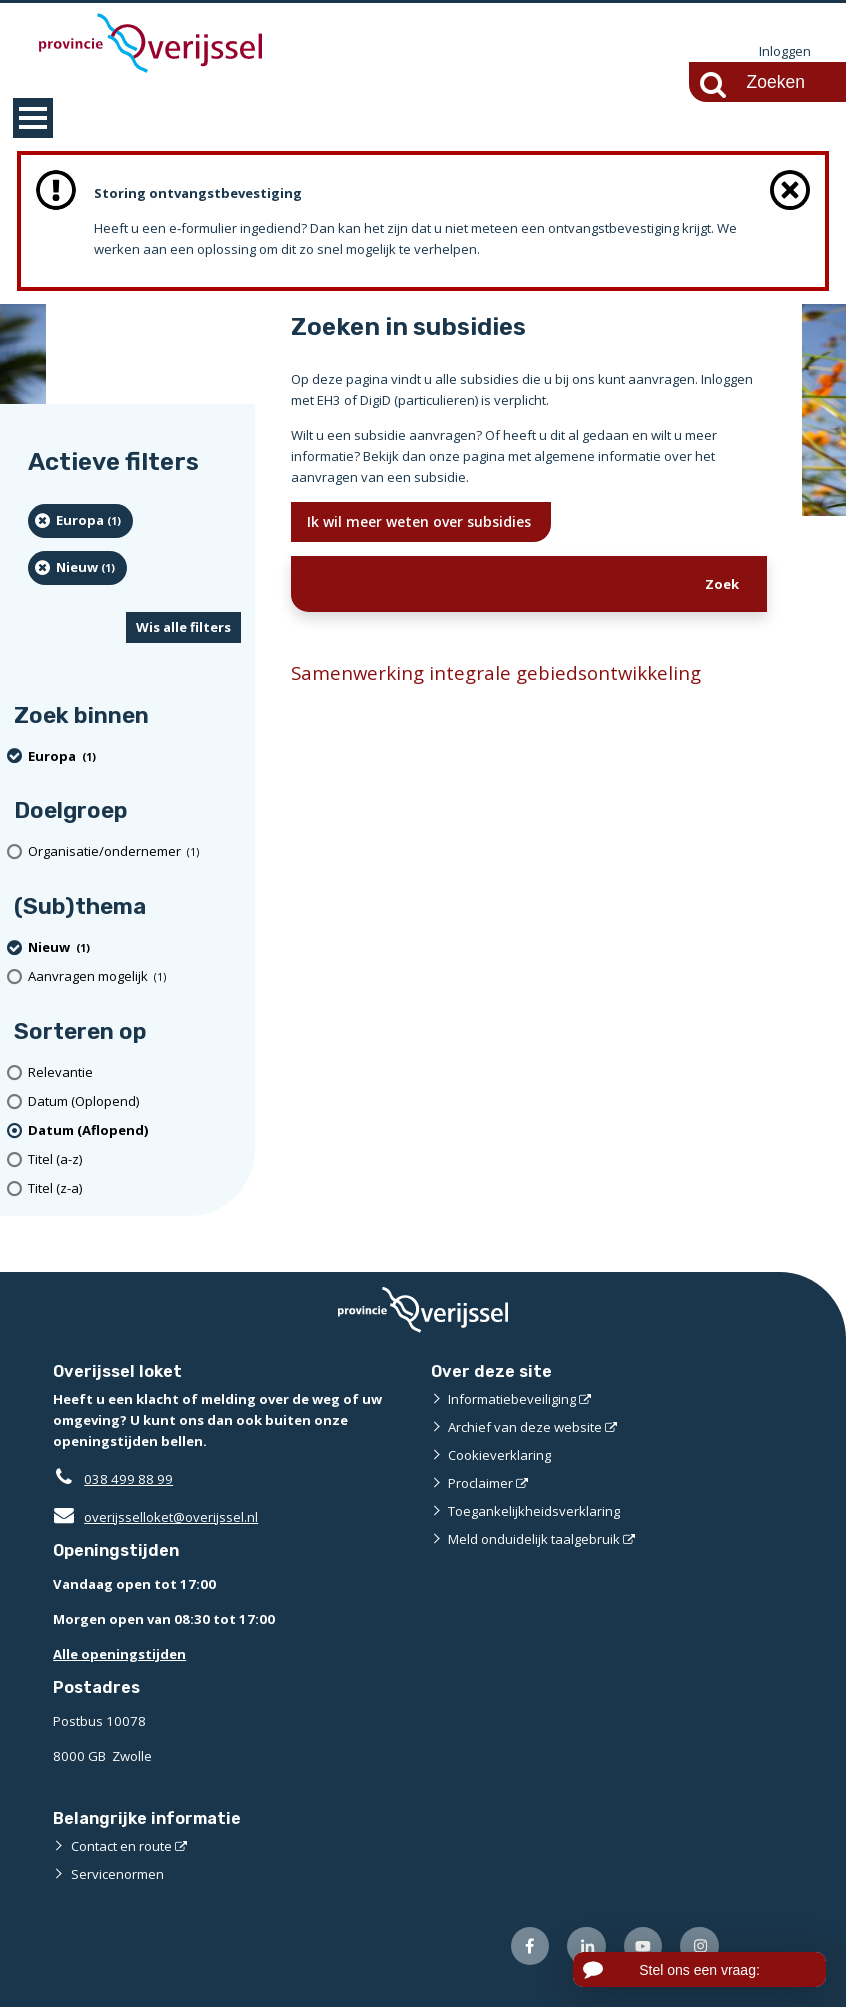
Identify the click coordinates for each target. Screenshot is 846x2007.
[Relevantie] (134, 1072)
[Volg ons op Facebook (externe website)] (530, 1946)
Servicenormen (117, 1874)
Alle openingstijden (119, 1654)
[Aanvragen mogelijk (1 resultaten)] (134, 976)
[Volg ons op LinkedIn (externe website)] (586, 1946)
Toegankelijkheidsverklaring (534, 1511)
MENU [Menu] (33, 118)
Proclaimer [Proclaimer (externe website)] (480, 1483)
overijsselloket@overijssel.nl (155, 1517)
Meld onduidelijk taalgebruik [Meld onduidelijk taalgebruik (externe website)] (534, 1539)
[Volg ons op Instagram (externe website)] (699, 1946)
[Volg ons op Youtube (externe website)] (643, 1946)
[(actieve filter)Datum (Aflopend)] (134, 1130)
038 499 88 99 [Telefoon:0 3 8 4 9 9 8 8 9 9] (128, 1479)
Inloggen (785, 52)
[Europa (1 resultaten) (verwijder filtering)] (80, 521)
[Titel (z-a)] (134, 1188)
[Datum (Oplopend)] (134, 1101)
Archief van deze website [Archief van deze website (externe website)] (525, 1427)
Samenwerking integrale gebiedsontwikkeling (496, 672)
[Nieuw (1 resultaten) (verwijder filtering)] (77, 568)
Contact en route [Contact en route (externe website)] (121, 1846)
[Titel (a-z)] (134, 1159)
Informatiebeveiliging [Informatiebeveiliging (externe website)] (512, 1399)
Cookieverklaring (499, 1455)
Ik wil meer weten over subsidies (421, 521)
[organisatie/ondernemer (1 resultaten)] (134, 852)
